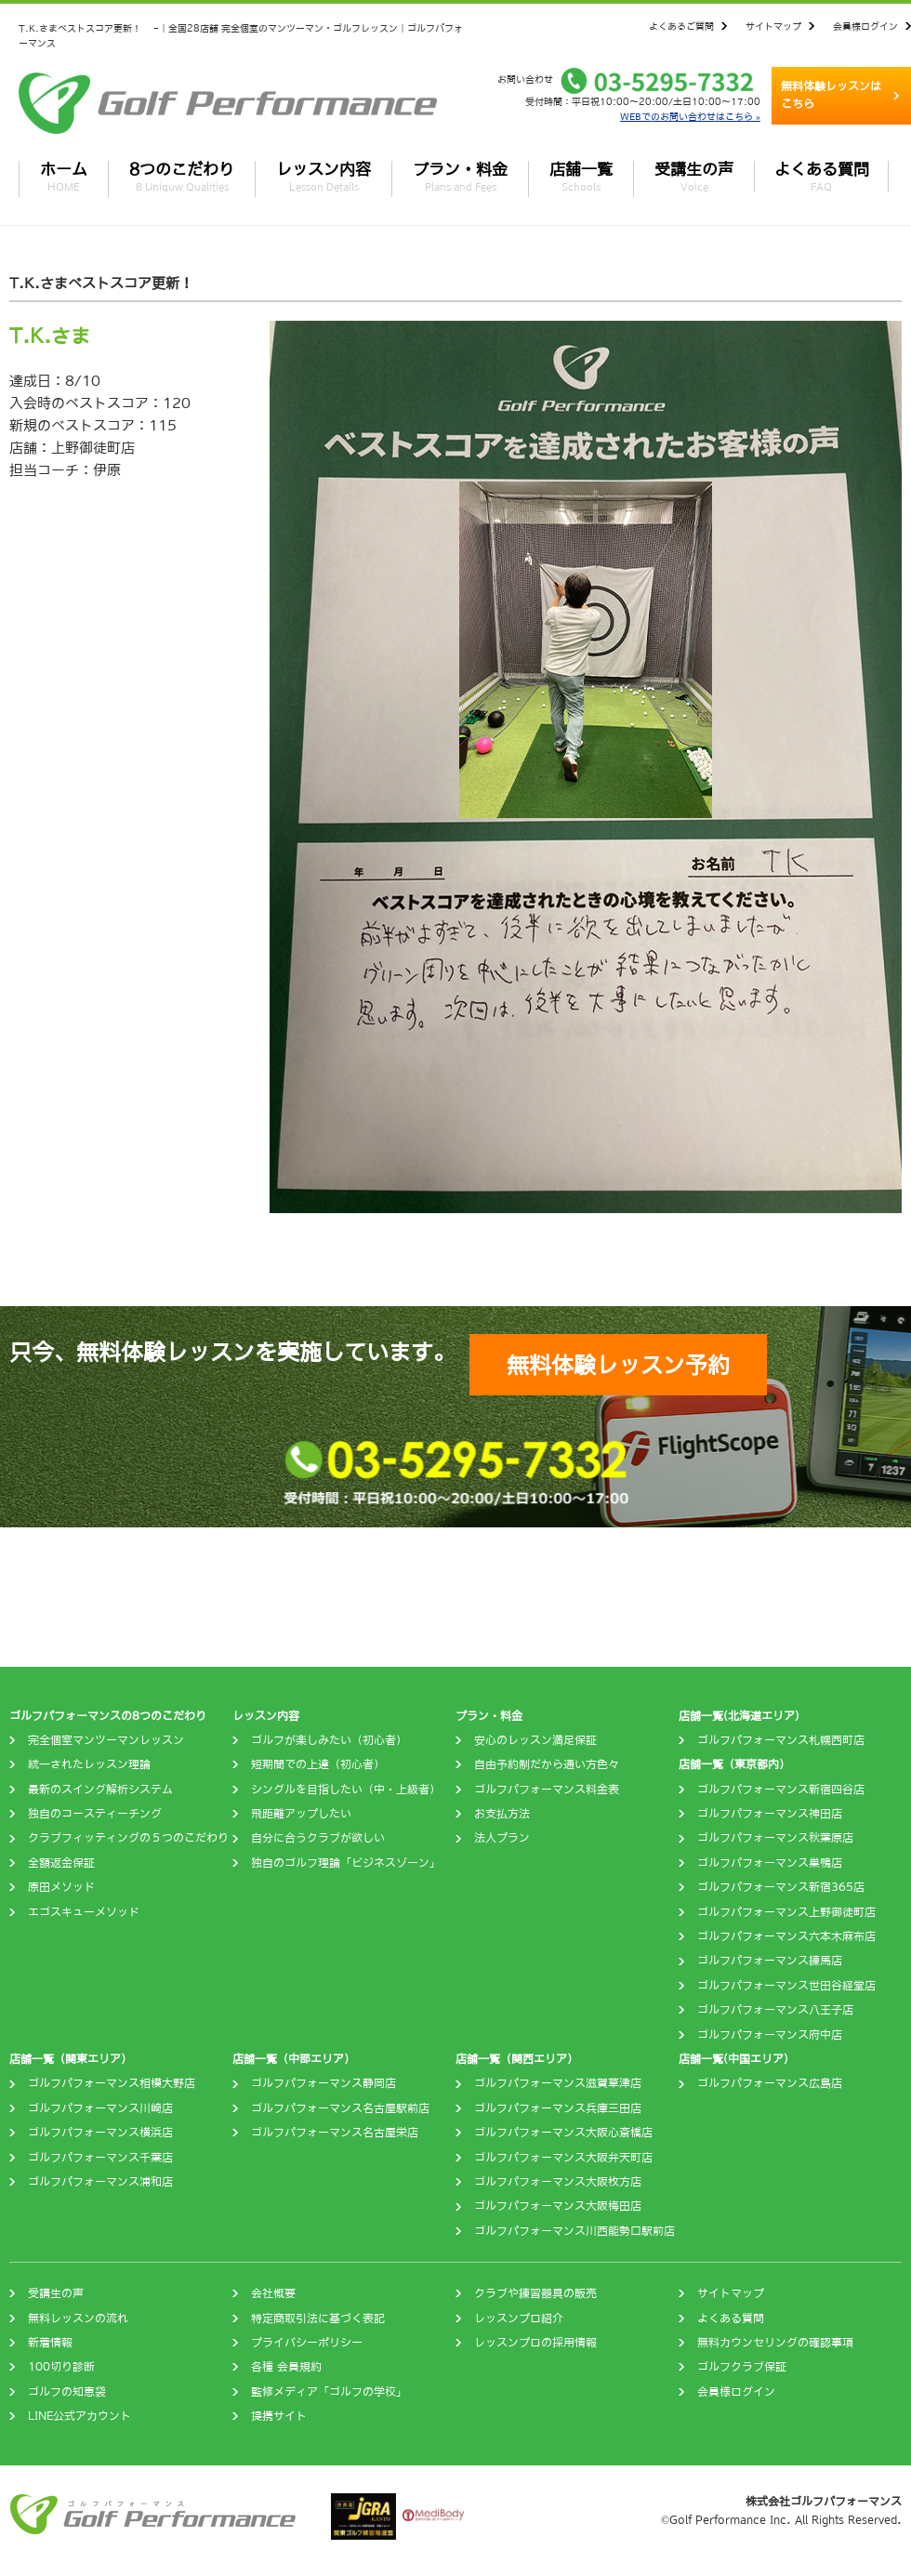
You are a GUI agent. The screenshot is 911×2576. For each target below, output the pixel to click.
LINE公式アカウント (79, 2416)
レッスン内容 (323, 176)
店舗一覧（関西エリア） (517, 2059)
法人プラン (502, 1837)
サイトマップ (773, 26)
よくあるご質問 (681, 26)
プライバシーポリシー (307, 2342)
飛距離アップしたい (301, 1813)
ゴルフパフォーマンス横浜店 (100, 2132)
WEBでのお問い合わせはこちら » (690, 116)
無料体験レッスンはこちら (831, 95)
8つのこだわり (181, 176)
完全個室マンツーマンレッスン (106, 1740)
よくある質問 (821, 176)
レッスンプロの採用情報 (535, 2342)
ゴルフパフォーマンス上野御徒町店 (786, 1912)
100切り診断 (61, 2366)
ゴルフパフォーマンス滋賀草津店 (557, 2083)
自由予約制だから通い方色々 (546, 1764)
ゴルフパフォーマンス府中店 (769, 2035)
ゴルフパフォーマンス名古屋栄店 (334, 2132)
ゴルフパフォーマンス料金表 (546, 1789)
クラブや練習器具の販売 (535, 2293)
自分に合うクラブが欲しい (318, 1837)
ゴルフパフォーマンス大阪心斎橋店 (563, 2132)
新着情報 (50, 2342)
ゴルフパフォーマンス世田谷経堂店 (786, 1985)
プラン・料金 (460, 176)
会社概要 (273, 2293)
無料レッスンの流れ (78, 2318)
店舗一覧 (581, 176)
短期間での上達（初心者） (318, 1764)
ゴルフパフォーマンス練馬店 (769, 1960)
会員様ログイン (865, 26)
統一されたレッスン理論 (89, 1764)
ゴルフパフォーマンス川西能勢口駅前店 (574, 2231)
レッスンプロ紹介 (518, 2318)
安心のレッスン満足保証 (535, 1740)
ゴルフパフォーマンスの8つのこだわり (107, 1716)
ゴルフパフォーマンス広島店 (769, 2083)
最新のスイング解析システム (100, 1789)
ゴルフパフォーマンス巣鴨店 (769, 1863)
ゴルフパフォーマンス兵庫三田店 (557, 2108)
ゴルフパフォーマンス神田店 (769, 1813)
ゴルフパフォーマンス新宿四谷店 (781, 1789)
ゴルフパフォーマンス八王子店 (775, 2009)
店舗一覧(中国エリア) (733, 2059)
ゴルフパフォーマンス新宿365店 (781, 1887)
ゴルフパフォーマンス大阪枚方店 (557, 2181)
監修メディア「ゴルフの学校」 (329, 2392)
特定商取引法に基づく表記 (318, 2318)
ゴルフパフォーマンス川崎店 (100, 2108)
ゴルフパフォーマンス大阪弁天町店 (563, 2157)
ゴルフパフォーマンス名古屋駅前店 (340, 2108)
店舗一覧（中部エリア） (293, 2059)
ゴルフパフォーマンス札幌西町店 (781, 1740)
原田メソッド (61, 1887)
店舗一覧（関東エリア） (70, 2059)
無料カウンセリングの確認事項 (775, 2342)
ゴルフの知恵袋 (67, 2392)
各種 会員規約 (286, 2366)
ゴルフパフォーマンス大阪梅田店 (557, 2206)
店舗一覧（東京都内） (734, 1764)
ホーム (63, 176)
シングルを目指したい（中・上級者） (346, 1789)
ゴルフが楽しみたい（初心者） (329, 1740)
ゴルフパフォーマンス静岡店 (323, 2083)
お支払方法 (502, 1813)
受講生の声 (693, 176)
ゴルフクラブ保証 (741, 2366)
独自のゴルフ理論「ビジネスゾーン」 (346, 1863)
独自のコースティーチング (95, 1813)
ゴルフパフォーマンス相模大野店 (111, 2083)
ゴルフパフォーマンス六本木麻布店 (786, 1936)
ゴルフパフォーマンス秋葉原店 (775, 1837)
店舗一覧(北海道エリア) (739, 1716)
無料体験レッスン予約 (618, 1365)
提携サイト (279, 2416)
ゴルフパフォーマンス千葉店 (100, 2157)
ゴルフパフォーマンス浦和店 (100, 2181)
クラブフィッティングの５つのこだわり (128, 1837)
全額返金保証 (61, 1863)
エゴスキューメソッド (83, 1912)
